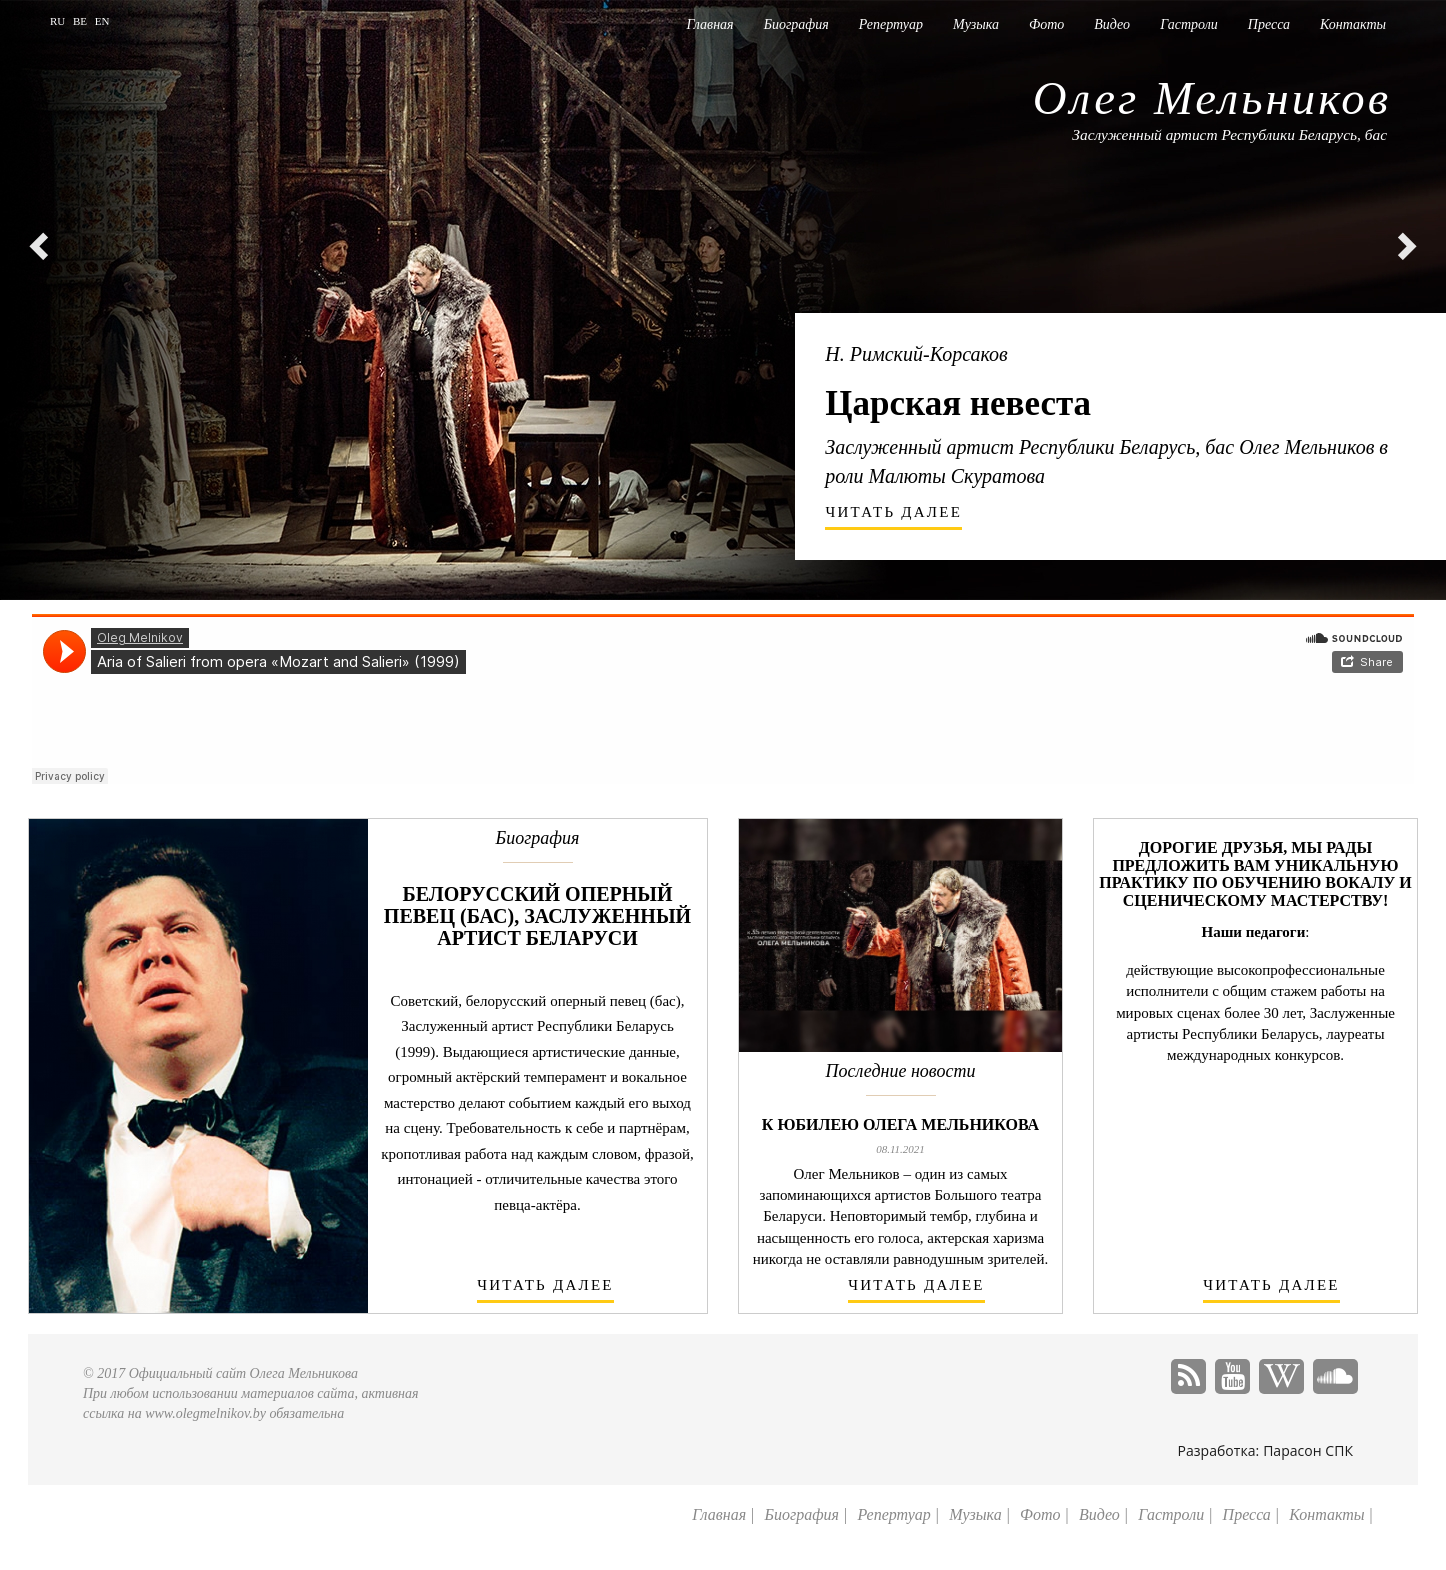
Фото (1046, 24)
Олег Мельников (1212, 98)
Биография (796, 24)
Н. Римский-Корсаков (916, 354)
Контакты (1353, 24)
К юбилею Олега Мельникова (900, 1124)
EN (102, 21)
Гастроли (1189, 24)
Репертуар (891, 24)
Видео (1112, 24)
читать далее (894, 512)
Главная (710, 24)
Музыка (976, 24)
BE (81, 21)
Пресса (1269, 24)
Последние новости (901, 1071)
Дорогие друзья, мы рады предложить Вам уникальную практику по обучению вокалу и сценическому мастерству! (1255, 874)
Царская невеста (958, 404)
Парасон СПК (1308, 1450)
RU (59, 21)
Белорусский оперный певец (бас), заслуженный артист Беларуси (537, 916)
